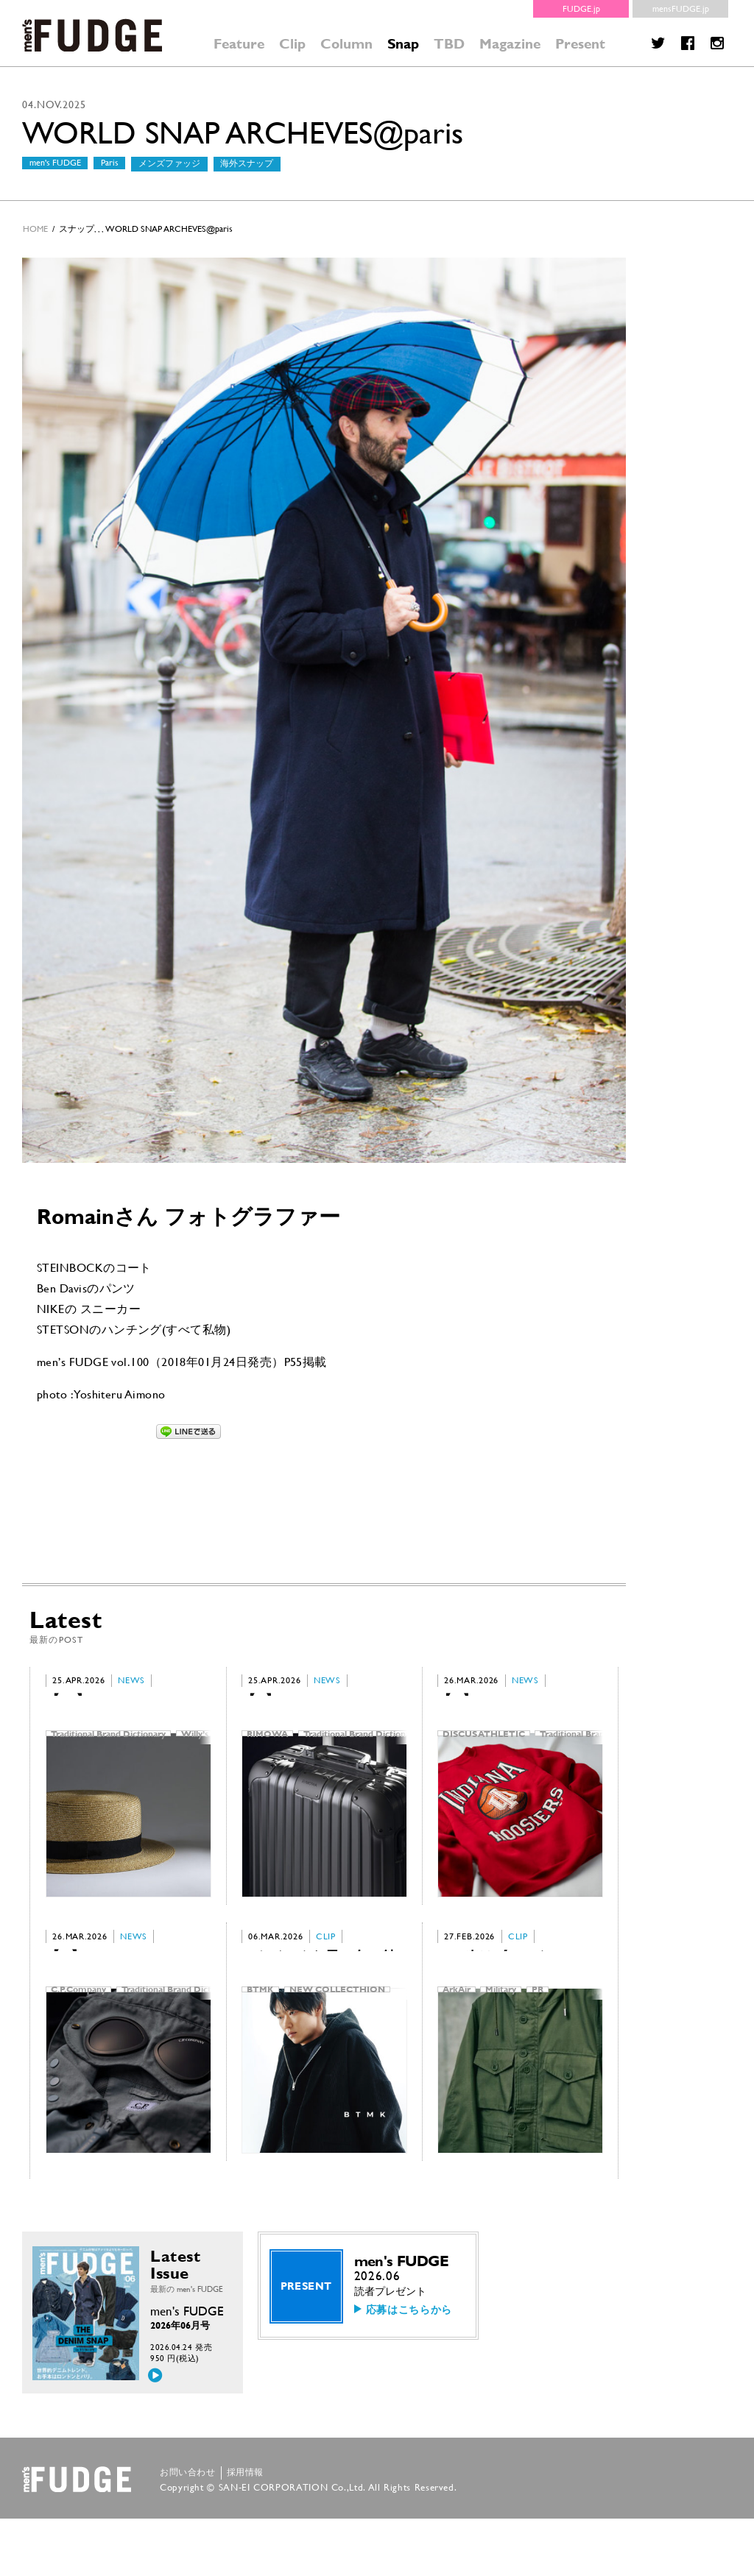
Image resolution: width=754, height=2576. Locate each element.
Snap (403, 44)
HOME (35, 229)
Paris (110, 163)
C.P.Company (78, 2025)
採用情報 (245, 2529)
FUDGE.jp (581, 9)
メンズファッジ (169, 163)
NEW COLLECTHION (337, 2025)
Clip (292, 44)
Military (500, 2025)
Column (346, 44)
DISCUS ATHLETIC (484, 1741)
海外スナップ (246, 163)
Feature (239, 44)
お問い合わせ (188, 2529)
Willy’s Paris (205, 1741)
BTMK (260, 2025)
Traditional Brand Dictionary (108, 1741)
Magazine (509, 44)
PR (537, 2025)
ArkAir (457, 2025)
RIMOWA (267, 1741)
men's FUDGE (55, 163)
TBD (449, 44)
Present (580, 44)
